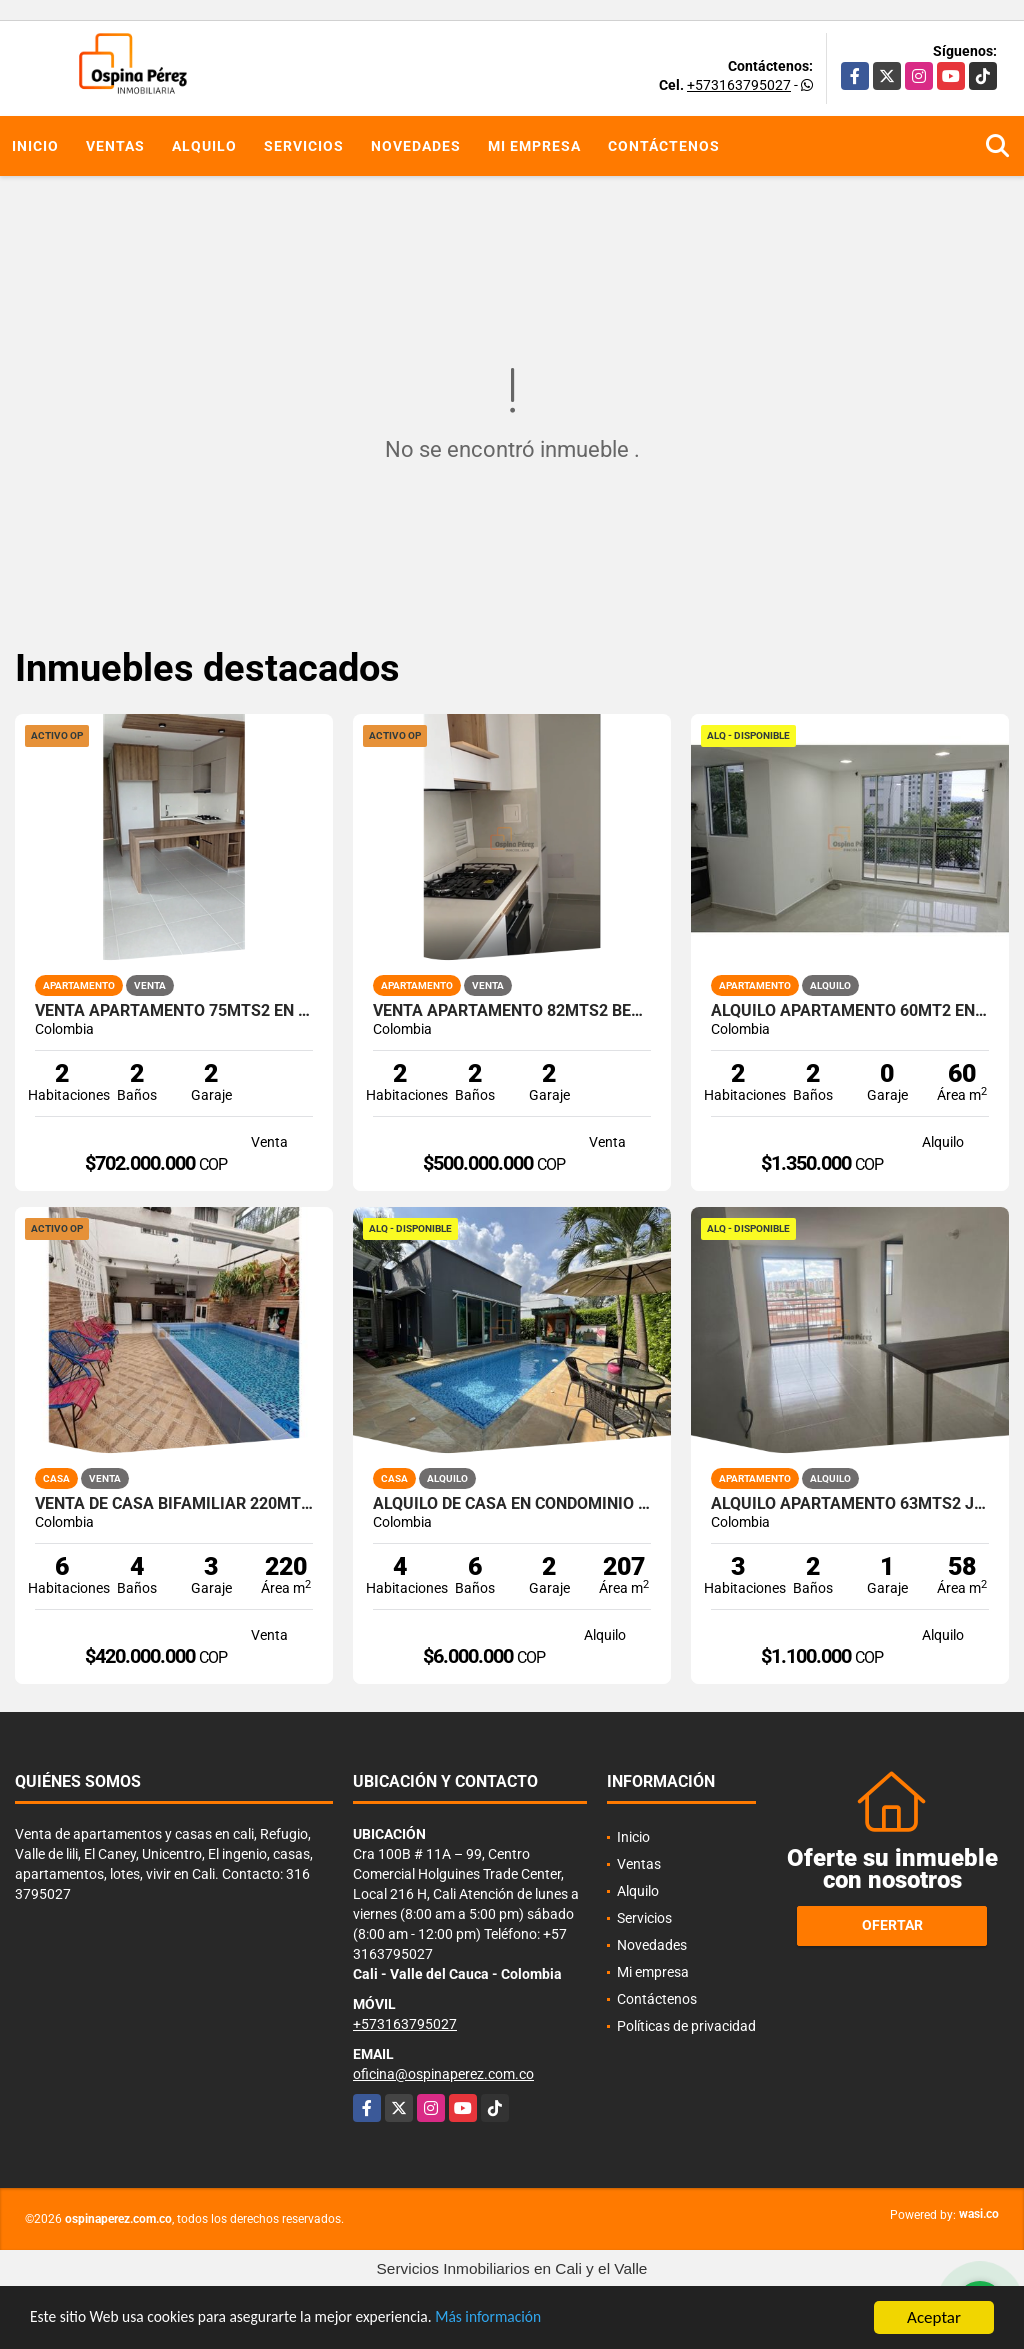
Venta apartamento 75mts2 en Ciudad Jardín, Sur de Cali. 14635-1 (174, 1011)
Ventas (115, 146)
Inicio (35, 146)
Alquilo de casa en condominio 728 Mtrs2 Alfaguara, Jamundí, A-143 (512, 1504)
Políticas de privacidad (686, 2026)
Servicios (304, 146)
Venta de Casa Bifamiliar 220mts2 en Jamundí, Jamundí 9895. (174, 1504)
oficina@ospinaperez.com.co (443, 2074)
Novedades (416, 146)
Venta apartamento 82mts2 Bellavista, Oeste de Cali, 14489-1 (512, 1011)
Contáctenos (664, 146)
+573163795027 (739, 85)
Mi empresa (534, 146)
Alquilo (204, 146)
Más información (533, 2319)
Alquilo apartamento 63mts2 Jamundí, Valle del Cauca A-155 (850, 1504)
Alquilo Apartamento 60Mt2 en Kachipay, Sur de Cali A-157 (850, 1011)
